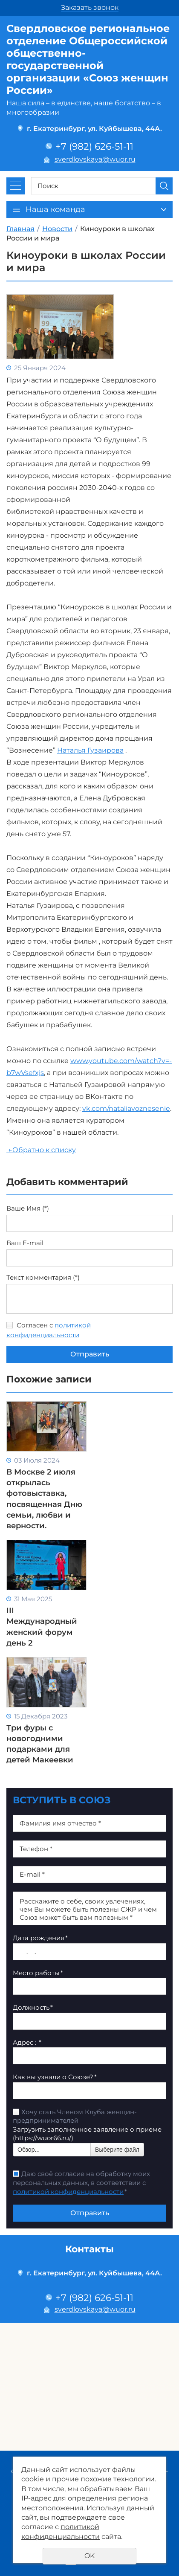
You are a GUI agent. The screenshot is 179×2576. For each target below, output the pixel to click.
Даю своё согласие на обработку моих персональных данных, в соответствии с (81, 2183)
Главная (20, 229)
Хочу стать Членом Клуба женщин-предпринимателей (75, 2116)
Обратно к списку (41, 1150)
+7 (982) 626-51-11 (94, 146)
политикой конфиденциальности (68, 2192)
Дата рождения (40, 1938)
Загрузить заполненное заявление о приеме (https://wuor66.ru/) (87, 2133)
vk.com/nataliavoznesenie (126, 1108)
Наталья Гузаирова (90, 750)
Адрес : (27, 2042)
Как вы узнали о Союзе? (55, 2077)
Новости (57, 229)
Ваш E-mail (24, 1243)
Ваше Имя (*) (27, 1208)
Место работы (38, 1973)
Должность (33, 2007)
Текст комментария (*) (43, 1277)
